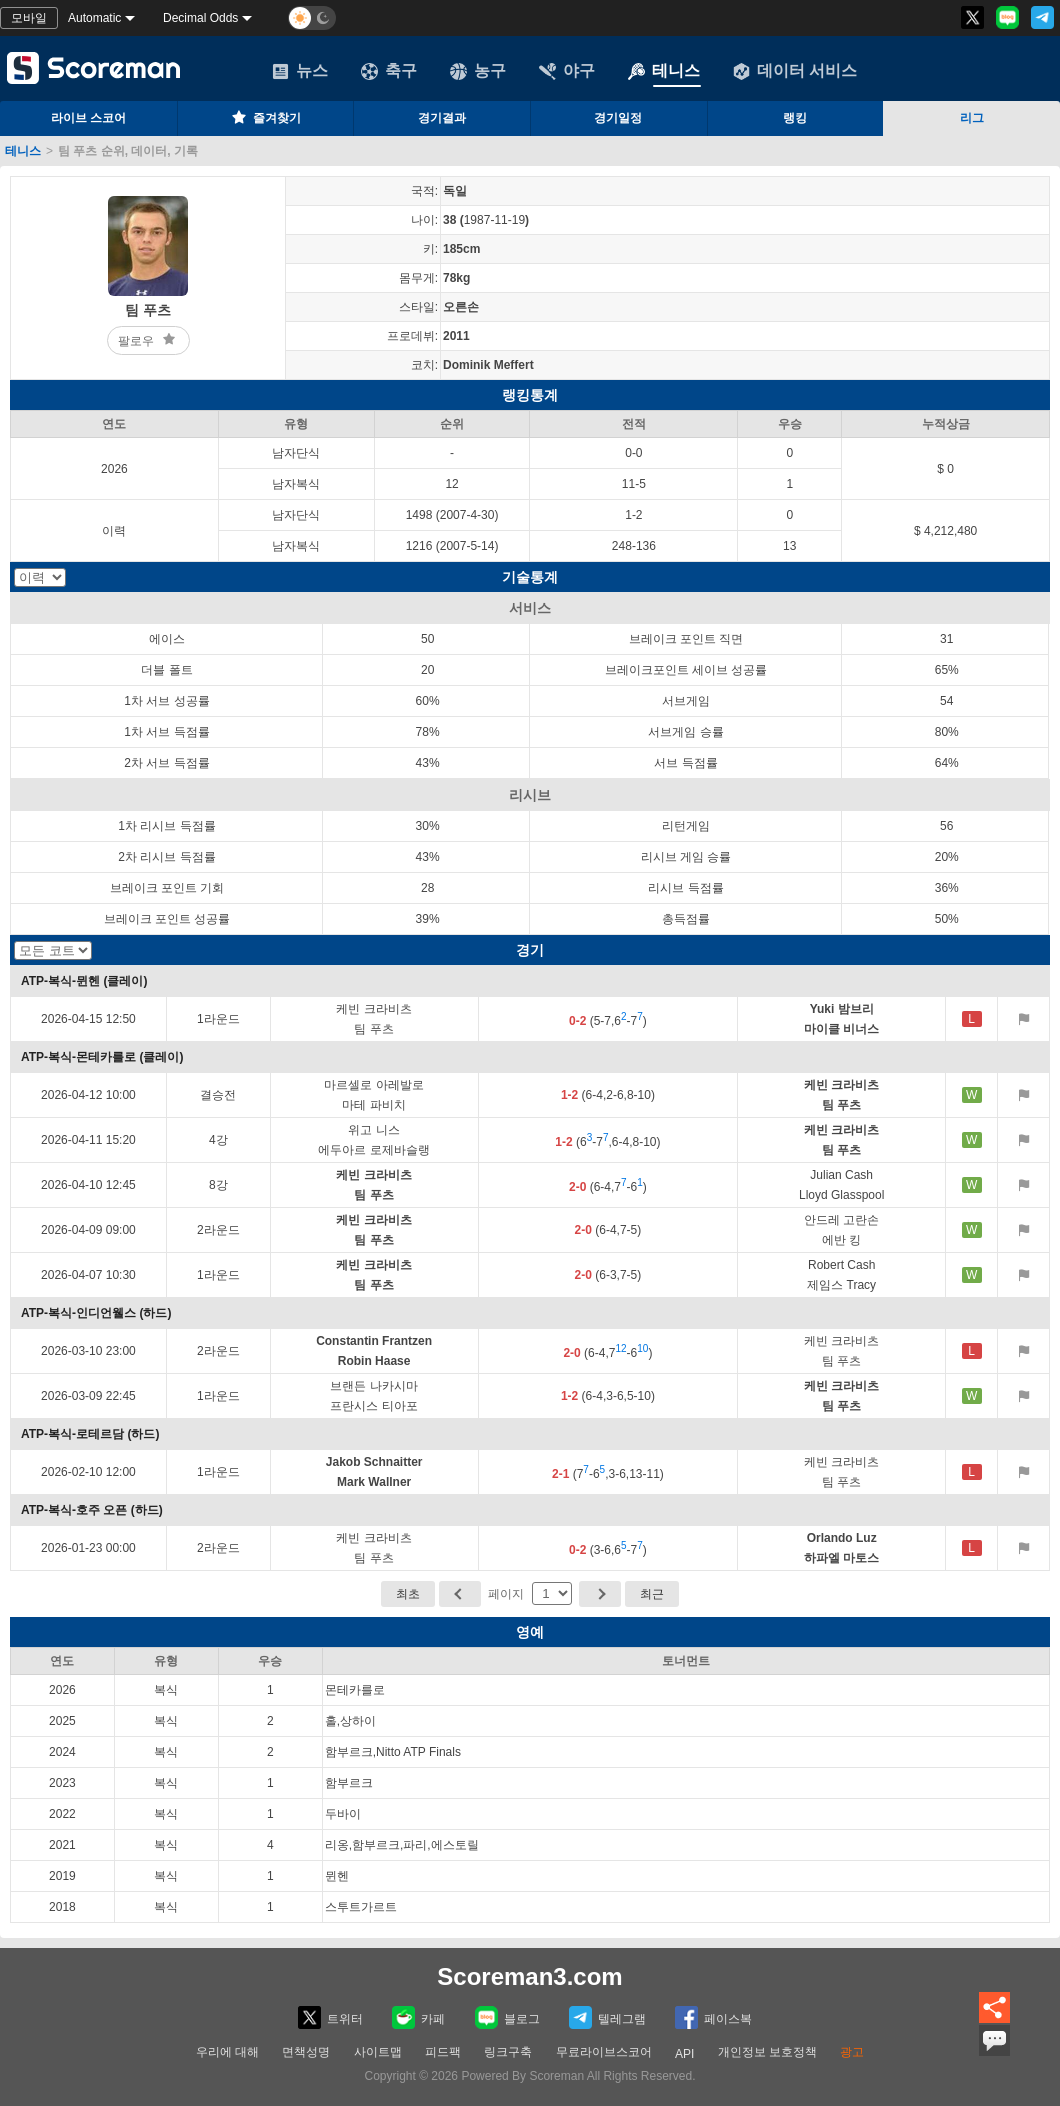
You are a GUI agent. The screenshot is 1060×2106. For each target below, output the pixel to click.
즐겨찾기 (265, 117)
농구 (478, 71)
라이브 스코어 (88, 118)
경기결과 (442, 118)
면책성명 (306, 2052)
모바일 (29, 18)
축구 (389, 71)
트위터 (330, 2017)
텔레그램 (607, 2017)
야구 (567, 71)
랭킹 (795, 118)
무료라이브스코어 (604, 2052)
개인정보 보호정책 (767, 2052)
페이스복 (713, 2017)
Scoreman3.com (529, 1976)
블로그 (507, 2017)
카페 (418, 2017)
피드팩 (443, 2052)
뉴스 (300, 71)
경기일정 (618, 118)
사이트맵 (378, 2052)
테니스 (664, 71)
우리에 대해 (227, 2052)
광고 (852, 2052)
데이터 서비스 (795, 71)
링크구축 (508, 2052)
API (684, 2054)
